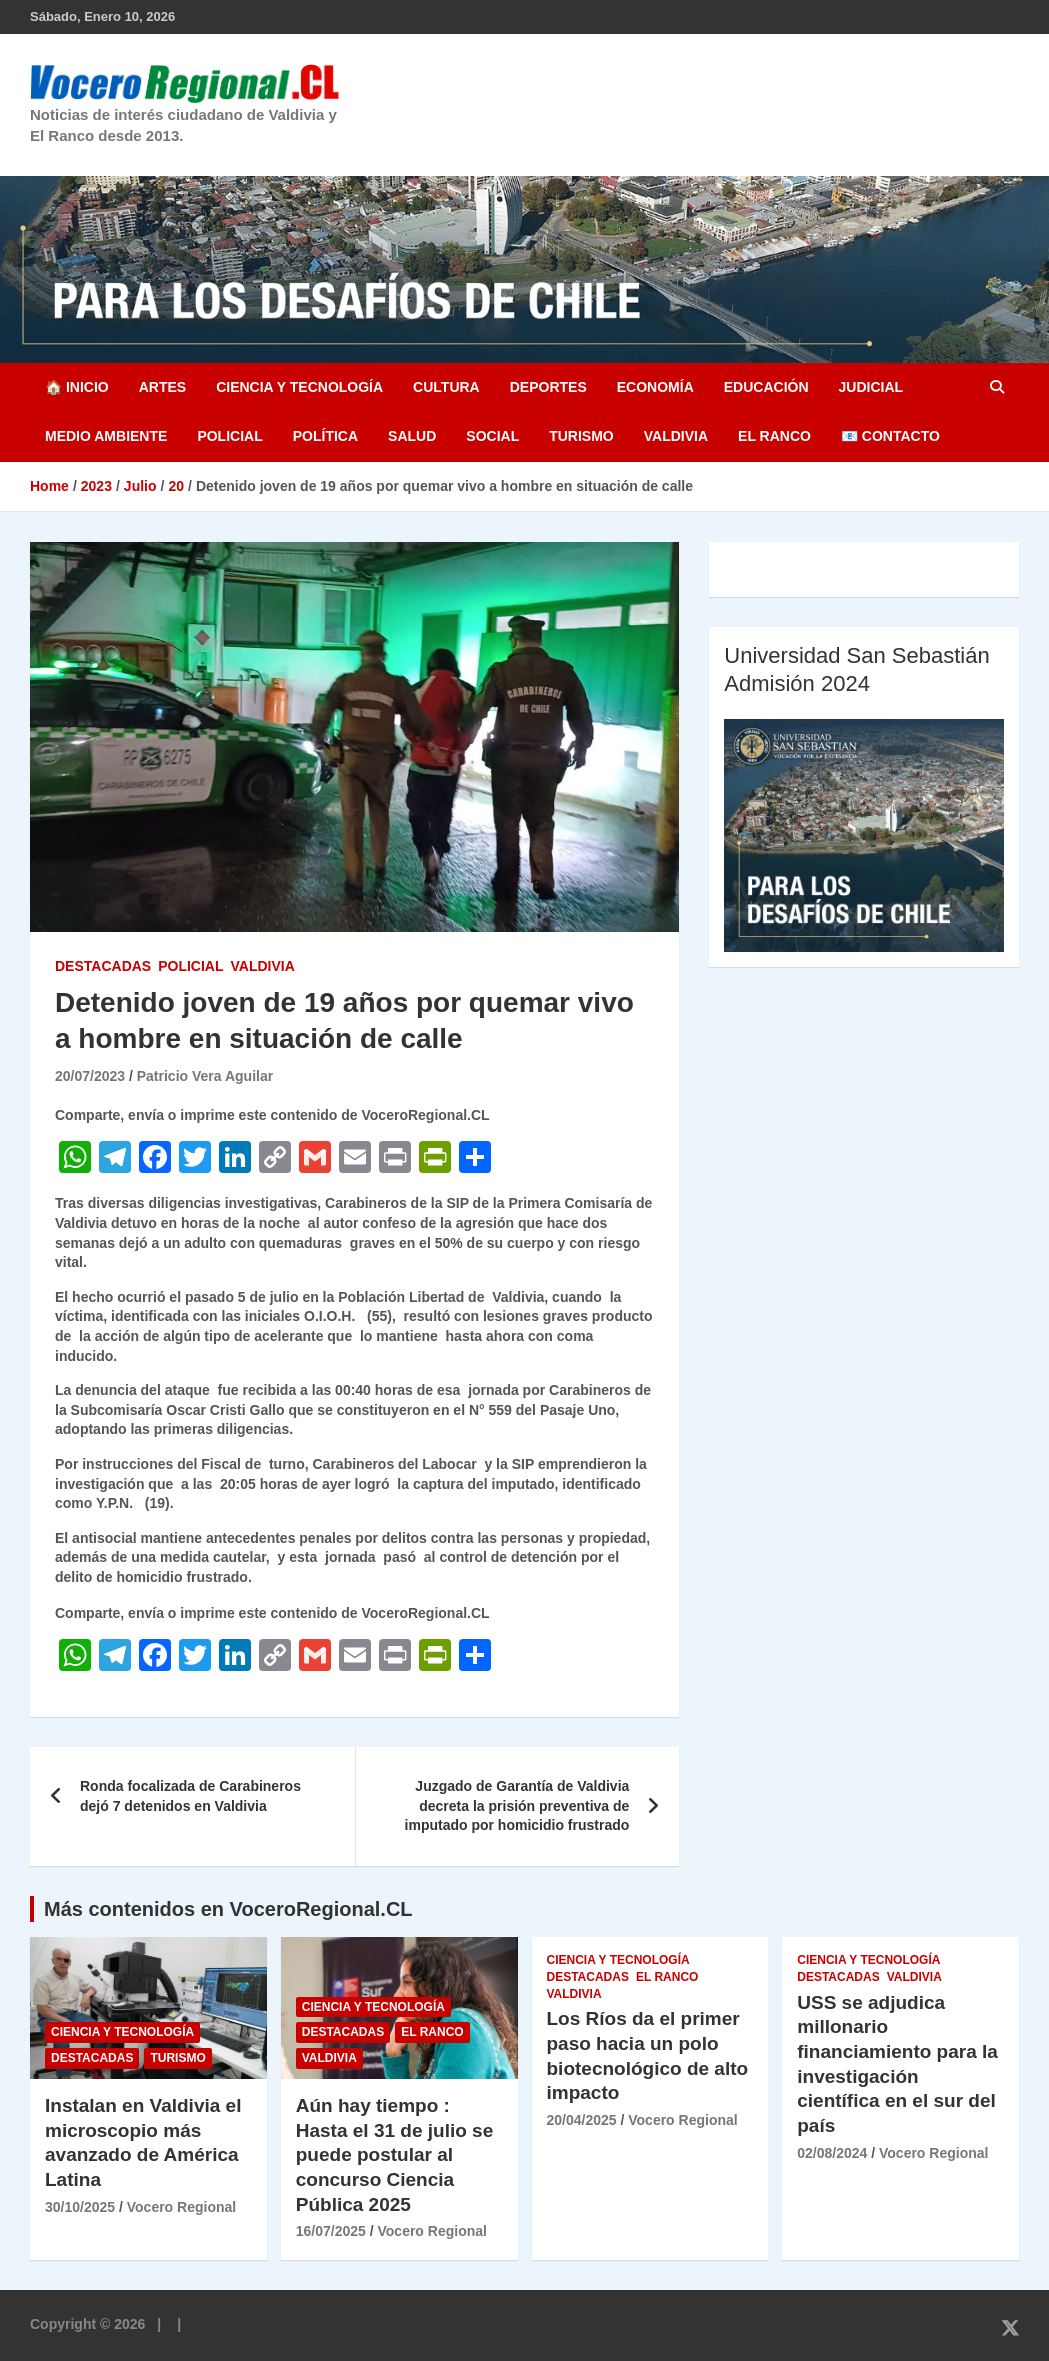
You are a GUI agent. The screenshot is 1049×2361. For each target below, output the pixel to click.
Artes (162, 387)
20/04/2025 (582, 2120)
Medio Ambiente (106, 436)
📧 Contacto (890, 436)
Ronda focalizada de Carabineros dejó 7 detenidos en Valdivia (190, 1796)
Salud (412, 436)
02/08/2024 (832, 2153)
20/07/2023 (90, 1076)
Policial (229, 436)
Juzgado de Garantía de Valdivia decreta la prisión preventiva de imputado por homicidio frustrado (517, 1805)
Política (325, 436)
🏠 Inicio (77, 387)
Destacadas (103, 966)
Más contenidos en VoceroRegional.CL (228, 1909)
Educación (766, 387)
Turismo (581, 436)
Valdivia (676, 436)
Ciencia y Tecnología (299, 387)
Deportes (548, 387)
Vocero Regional (181, 2207)
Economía (655, 387)
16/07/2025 (331, 2231)
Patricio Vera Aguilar (205, 1076)
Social (492, 436)
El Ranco (774, 436)
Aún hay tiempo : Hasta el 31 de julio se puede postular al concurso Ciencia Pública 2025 (394, 2155)
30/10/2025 (80, 2207)
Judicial (871, 387)
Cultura (446, 387)
